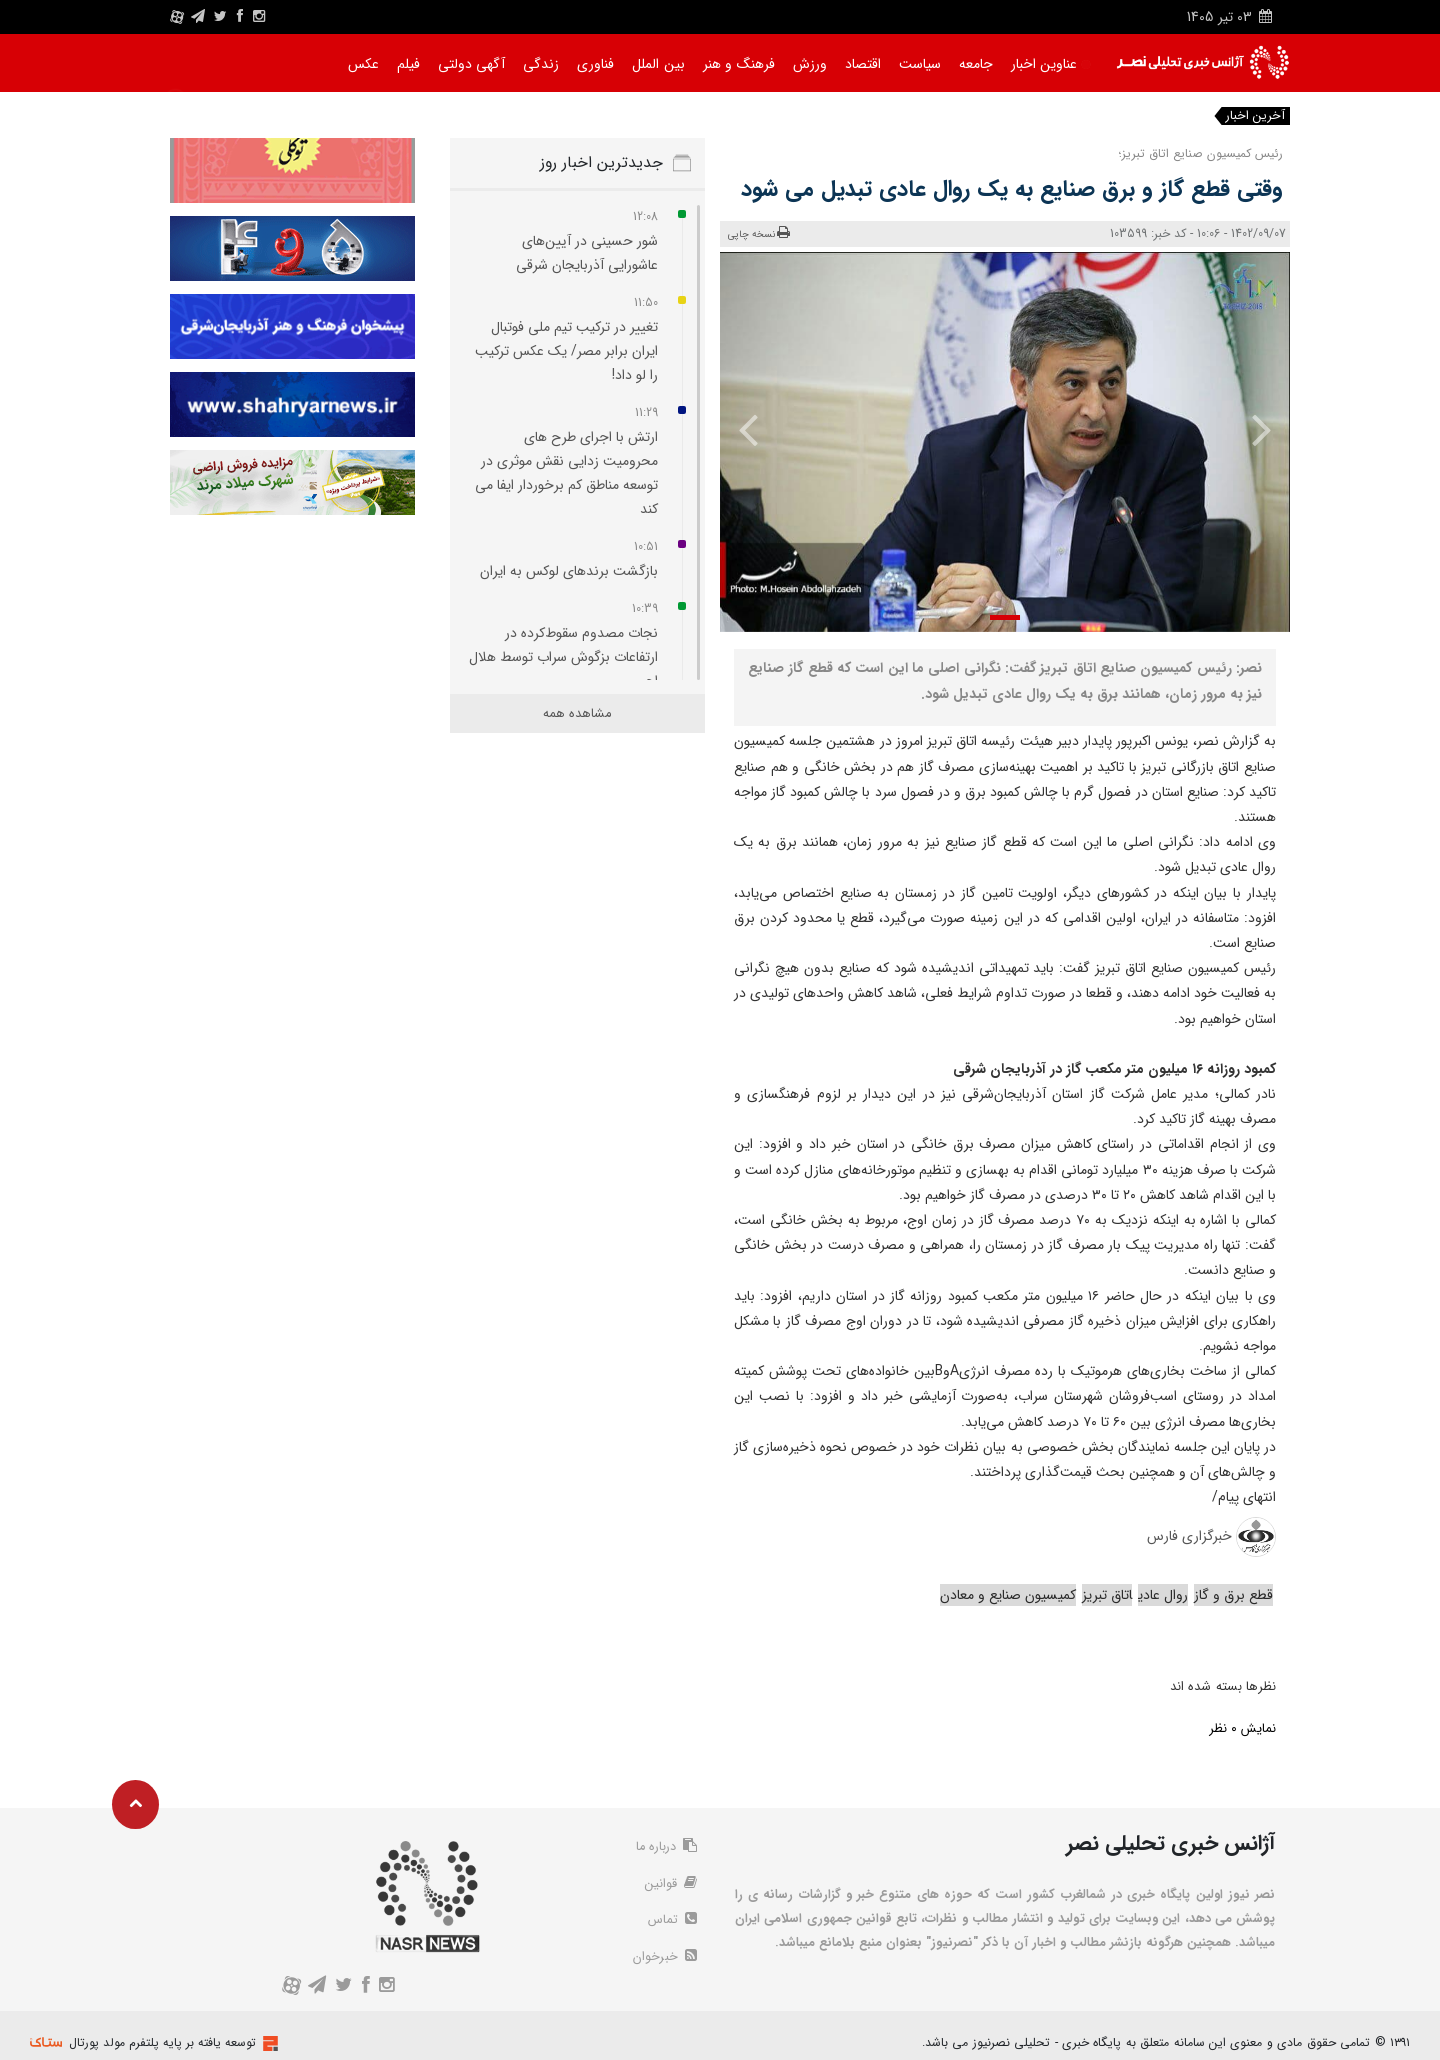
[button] (1005, 617)
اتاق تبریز (1107, 1595)
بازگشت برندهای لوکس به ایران (569, 571)
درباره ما (664, 1848)
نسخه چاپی (759, 233)
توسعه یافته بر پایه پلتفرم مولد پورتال (162, 2042)
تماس (671, 1924)
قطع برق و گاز (1233, 1595)
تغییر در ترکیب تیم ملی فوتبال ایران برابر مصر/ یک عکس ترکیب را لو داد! (566, 351)
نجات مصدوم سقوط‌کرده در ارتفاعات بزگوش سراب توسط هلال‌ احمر (563, 657)
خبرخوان (663, 1962)
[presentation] (1247, 429)
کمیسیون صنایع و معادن (1008, 1595)
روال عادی (1163, 1595)
